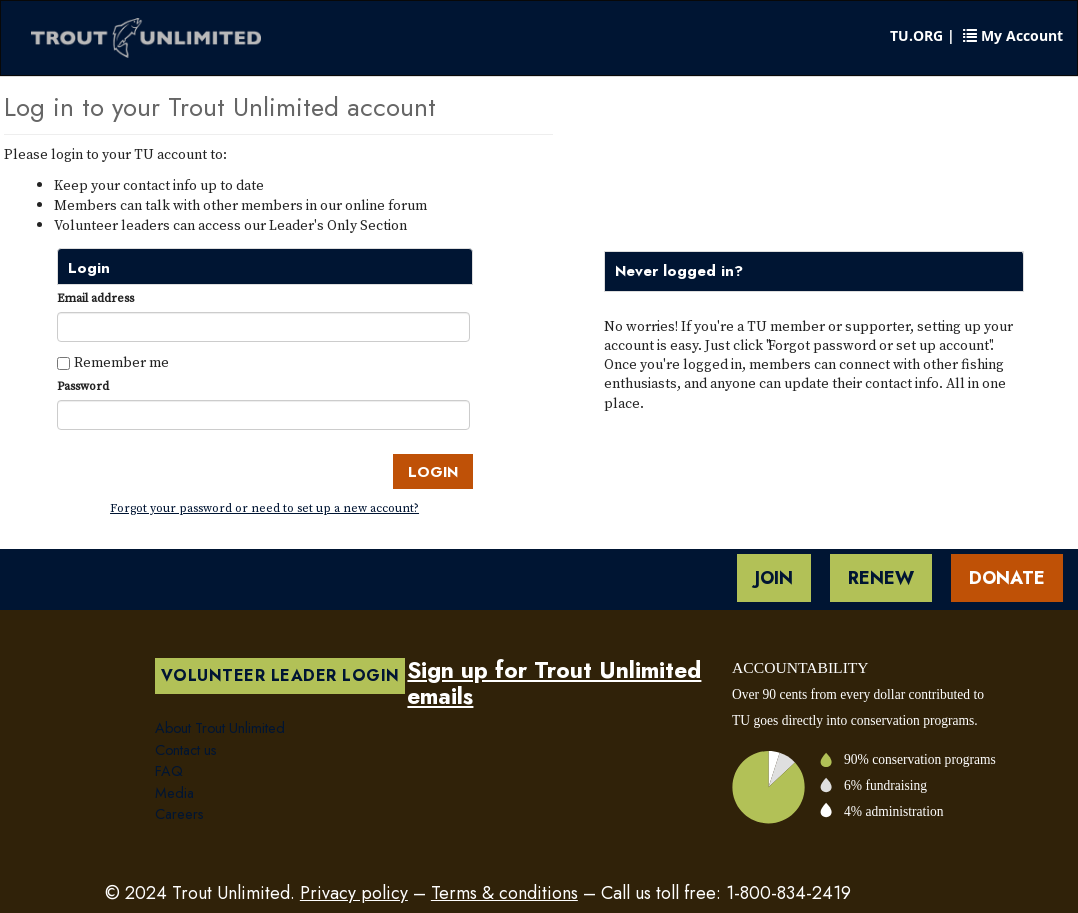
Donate (1007, 578)
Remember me (121, 362)
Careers (179, 814)
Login (433, 472)
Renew (881, 578)
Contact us (186, 750)
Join (774, 578)
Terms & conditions (504, 893)
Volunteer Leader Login (280, 675)
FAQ (169, 771)
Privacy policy (354, 893)
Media (174, 793)
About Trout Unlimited (220, 728)
